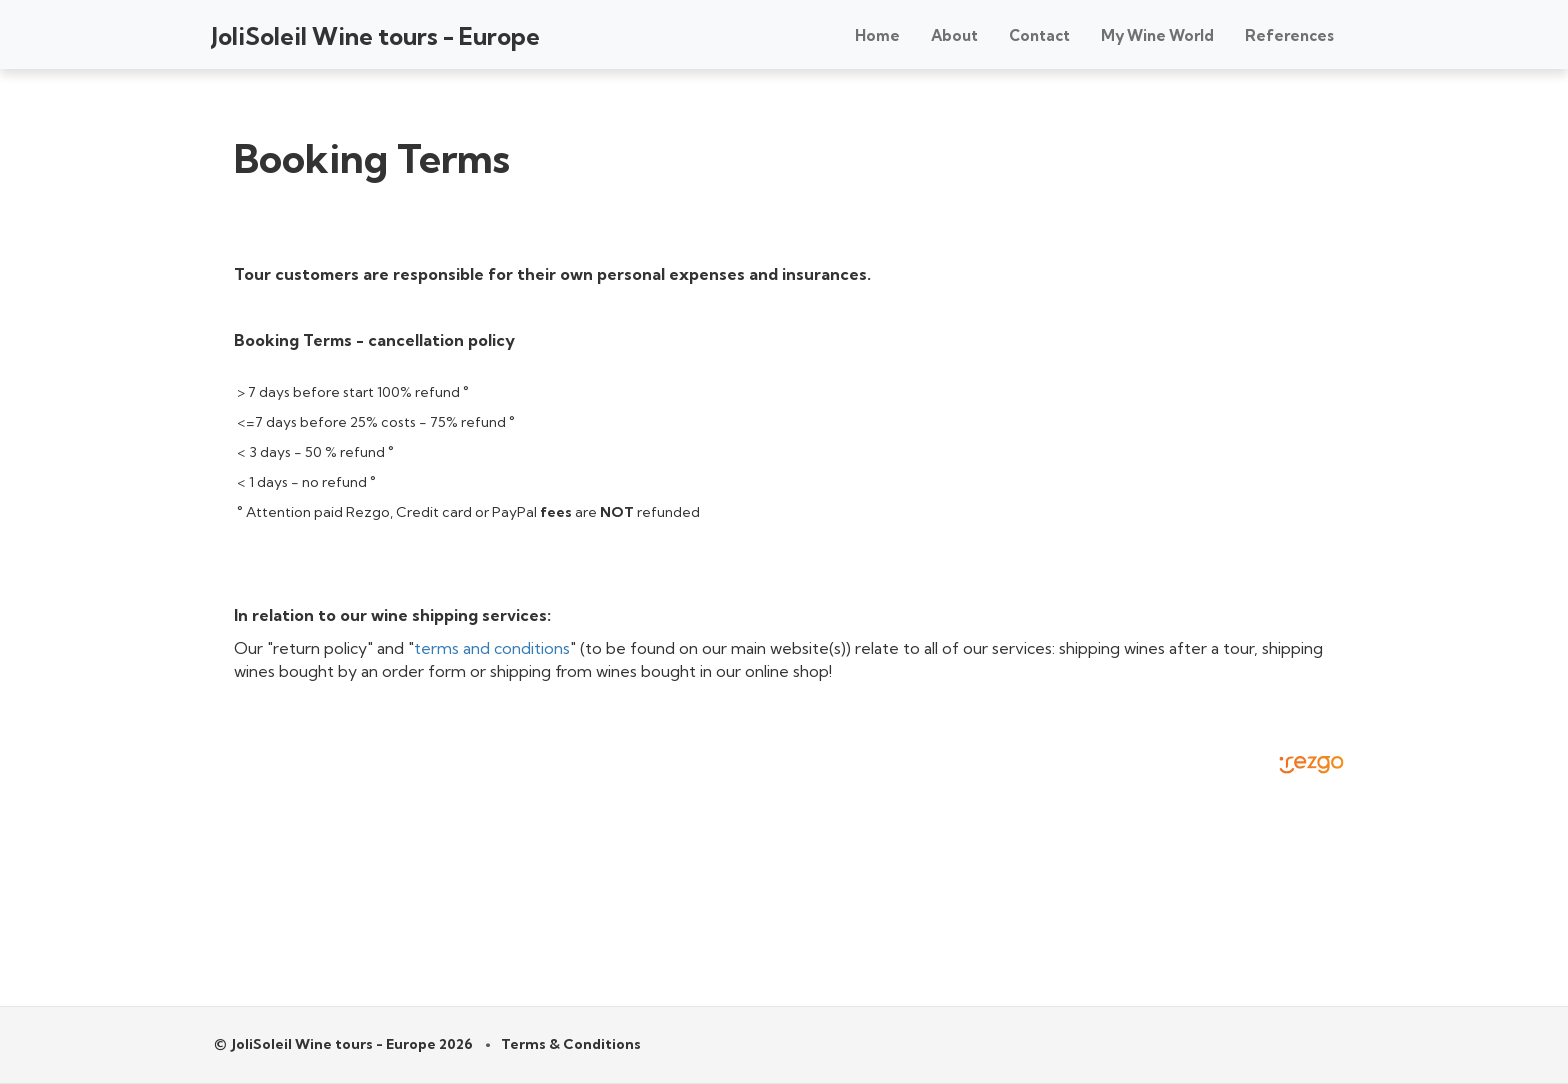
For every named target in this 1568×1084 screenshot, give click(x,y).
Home (877, 35)
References (1289, 35)
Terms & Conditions (571, 1044)
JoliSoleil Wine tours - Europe (375, 36)
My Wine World (1157, 35)
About (954, 35)
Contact (1039, 35)
